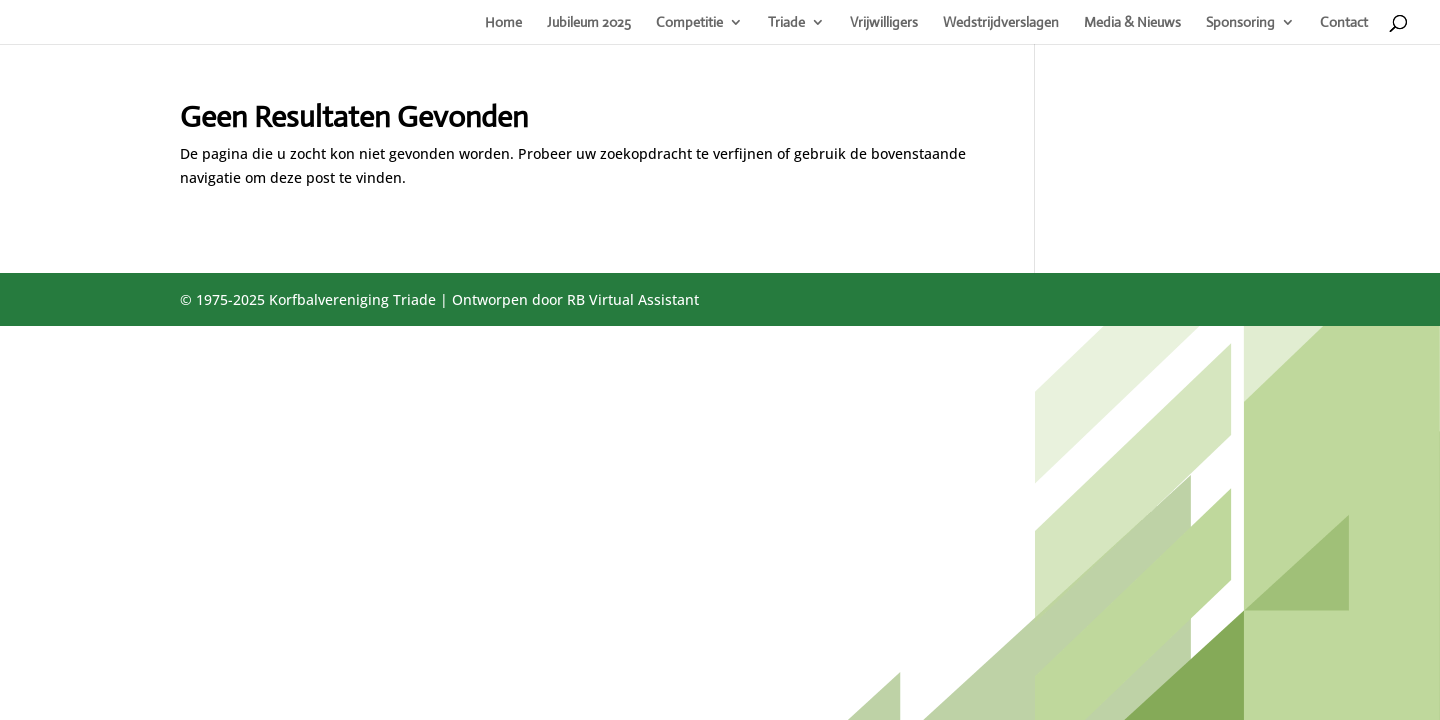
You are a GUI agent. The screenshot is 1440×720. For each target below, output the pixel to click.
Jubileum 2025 (589, 23)
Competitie (689, 23)
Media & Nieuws (1132, 23)
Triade (786, 23)
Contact (1344, 23)
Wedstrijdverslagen (1001, 23)
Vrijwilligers (884, 23)
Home (503, 23)
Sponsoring (1240, 23)
